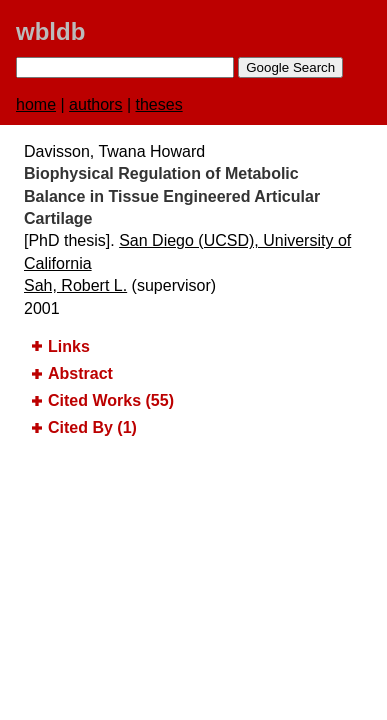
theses (159, 104)
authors (95, 104)
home (36, 104)
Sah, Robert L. (75, 285)
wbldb (50, 31)
